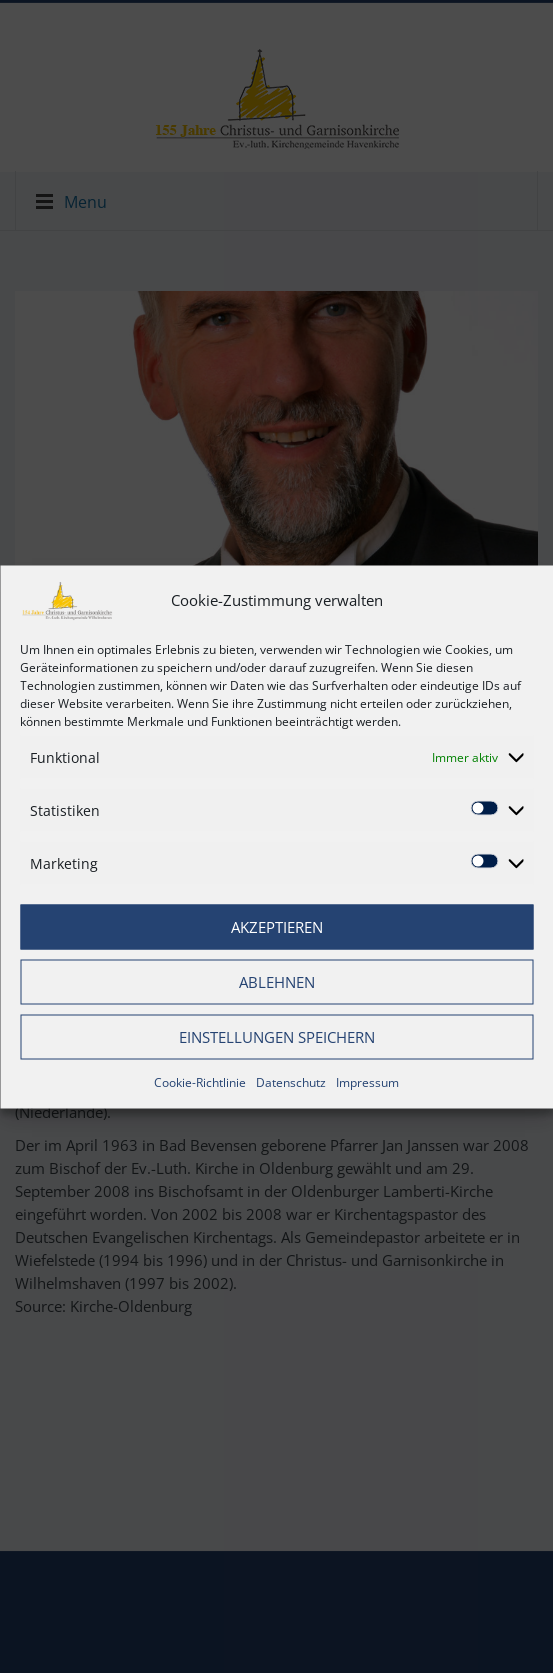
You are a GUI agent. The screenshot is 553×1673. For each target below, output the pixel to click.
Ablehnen (277, 982)
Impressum (367, 1081)
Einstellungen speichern (277, 1037)
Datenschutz (291, 1081)
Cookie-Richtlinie (200, 1081)
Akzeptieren (277, 927)
